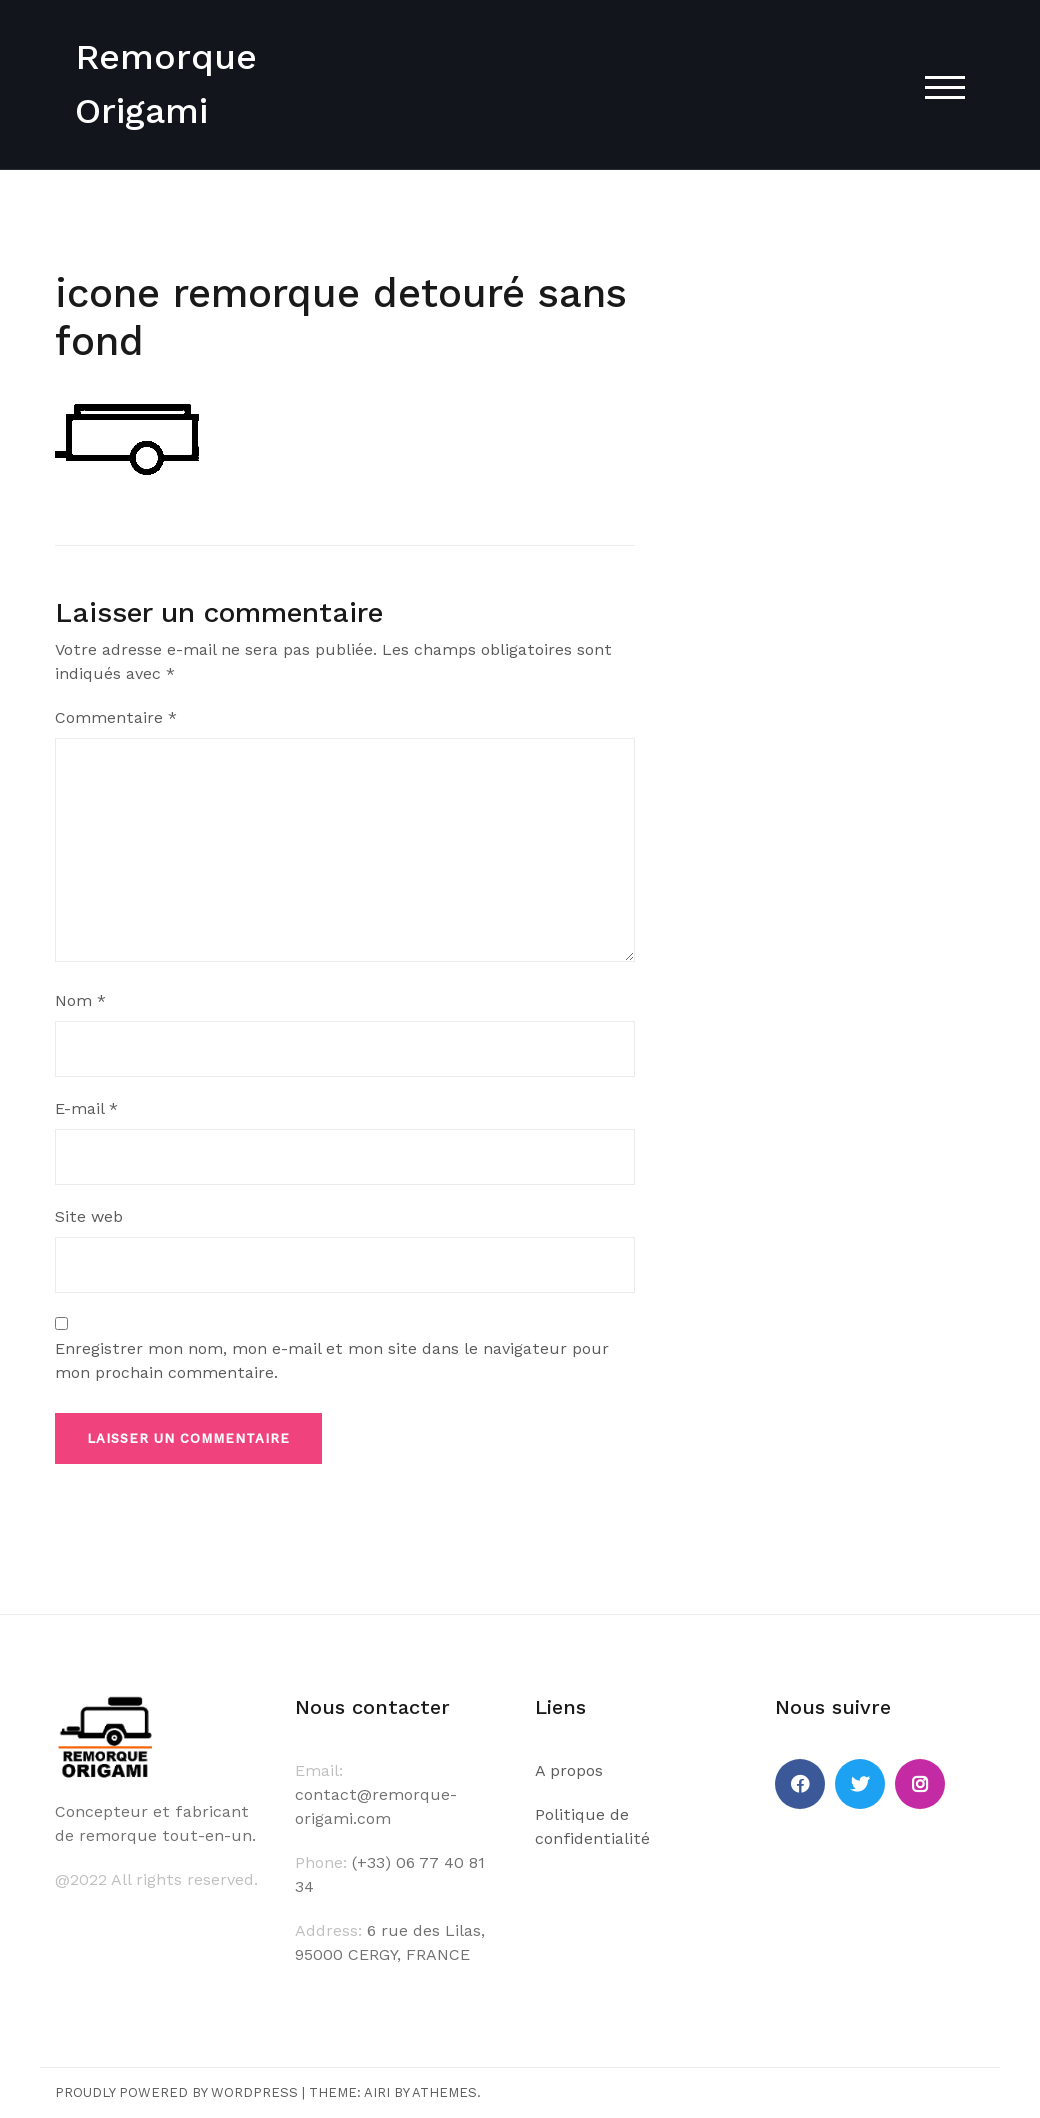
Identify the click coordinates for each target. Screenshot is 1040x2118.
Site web (89, 1216)
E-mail (86, 1108)
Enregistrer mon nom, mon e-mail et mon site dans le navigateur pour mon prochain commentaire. (332, 1360)
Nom (80, 1000)
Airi (377, 2092)
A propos (569, 1770)
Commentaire (116, 717)
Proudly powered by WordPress (176, 2092)
